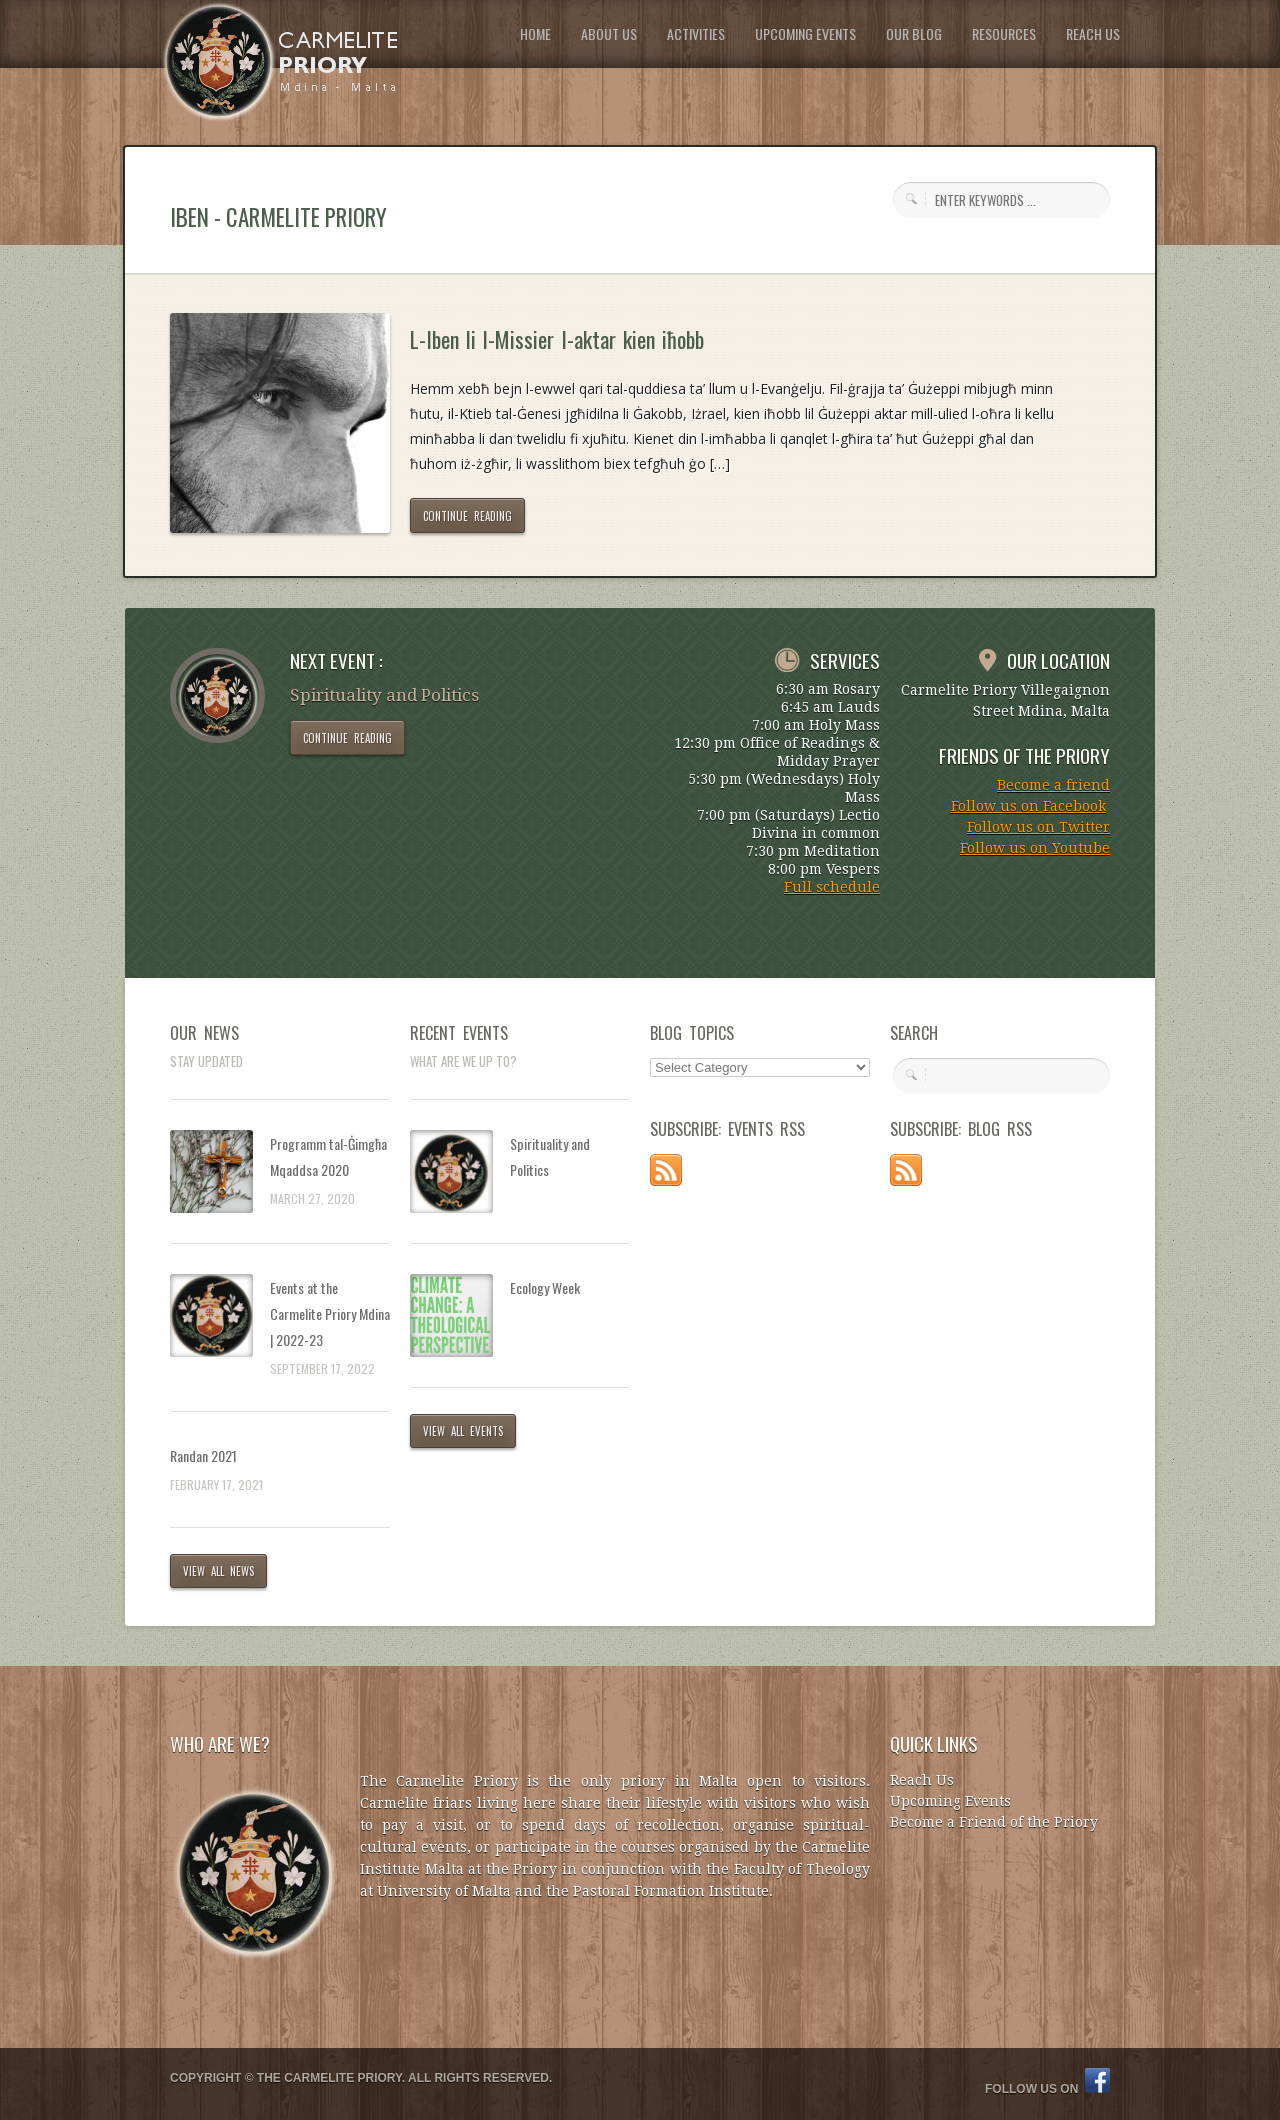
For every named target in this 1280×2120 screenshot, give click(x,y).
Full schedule (832, 887)
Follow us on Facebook (1028, 806)
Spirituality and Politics (550, 1156)
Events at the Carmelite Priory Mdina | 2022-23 (330, 1313)
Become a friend (1053, 785)
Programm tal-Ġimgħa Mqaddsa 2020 (328, 1156)
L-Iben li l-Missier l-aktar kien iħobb (557, 339)
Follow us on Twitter (1038, 827)
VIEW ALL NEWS (218, 1571)
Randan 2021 (203, 1455)
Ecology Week (545, 1287)
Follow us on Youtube (1035, 848)
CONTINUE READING (467, 516)
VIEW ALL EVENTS (463, 1431)
